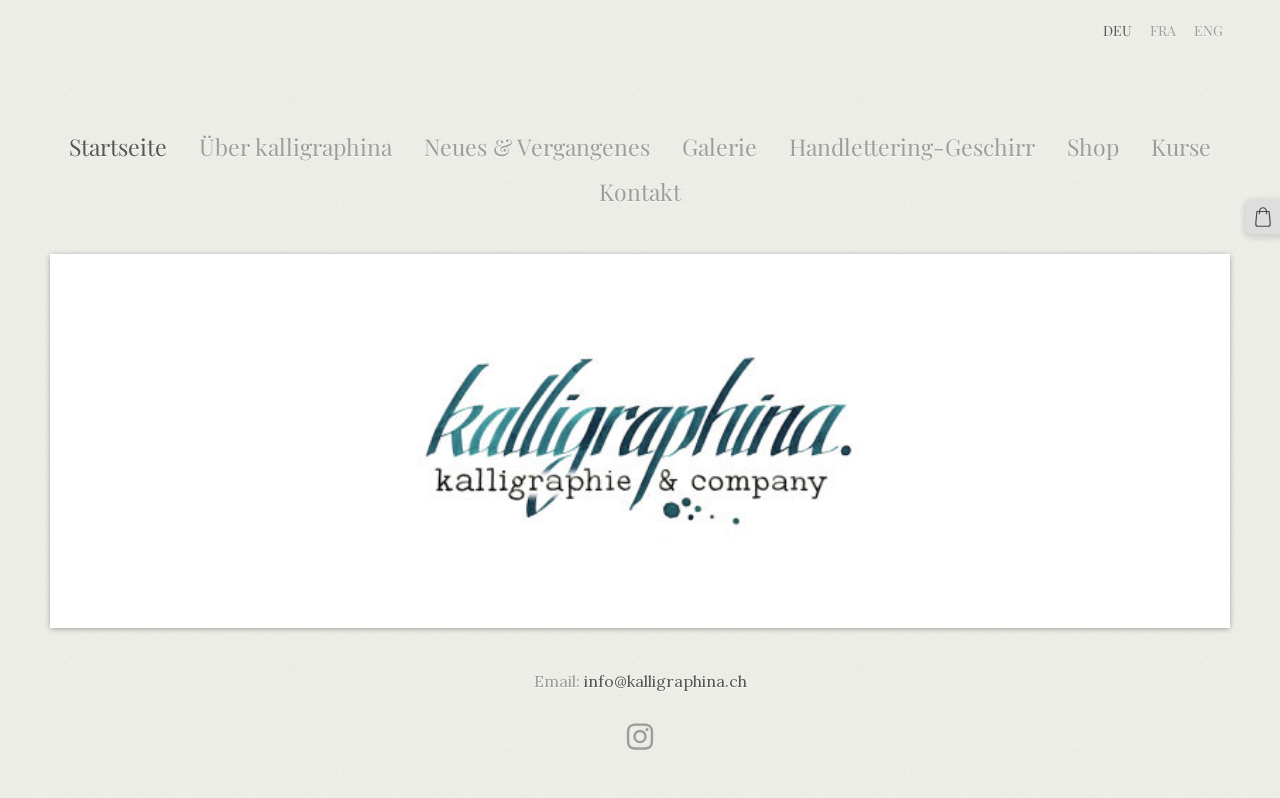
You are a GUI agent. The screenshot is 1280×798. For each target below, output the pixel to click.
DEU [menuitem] (1117, 30)
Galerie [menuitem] (719, 146)
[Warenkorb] (1263, 217)
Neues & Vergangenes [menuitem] (537, 146)
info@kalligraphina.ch (665, 681)
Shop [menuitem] (1093, 146)
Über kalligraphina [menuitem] (295, 146)
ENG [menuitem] (1208, 30)
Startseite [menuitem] (118, 146)
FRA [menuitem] (1163, 30)
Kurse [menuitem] (1181, 146)
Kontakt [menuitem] (640, 191)
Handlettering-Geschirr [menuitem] (912, 146)
